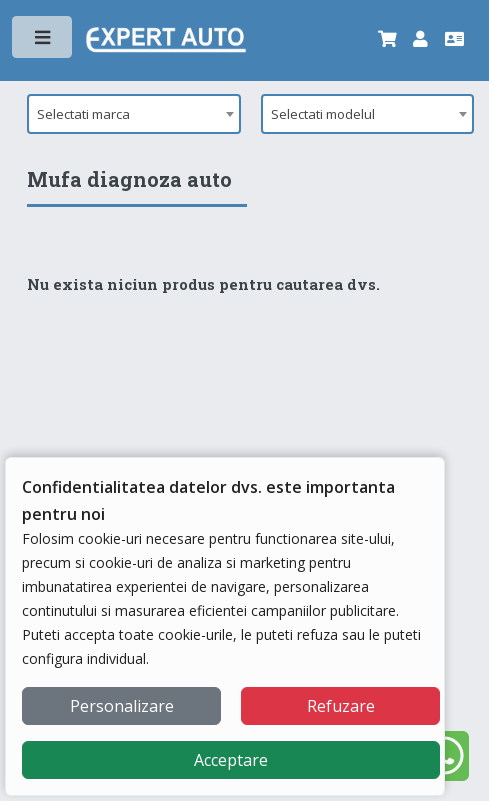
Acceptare (231, 760)
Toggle (43, 41)
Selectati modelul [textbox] (323, 114)
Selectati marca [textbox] (83, 114)
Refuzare (341, 706)
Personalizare (122, 706)
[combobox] (134, 114)
